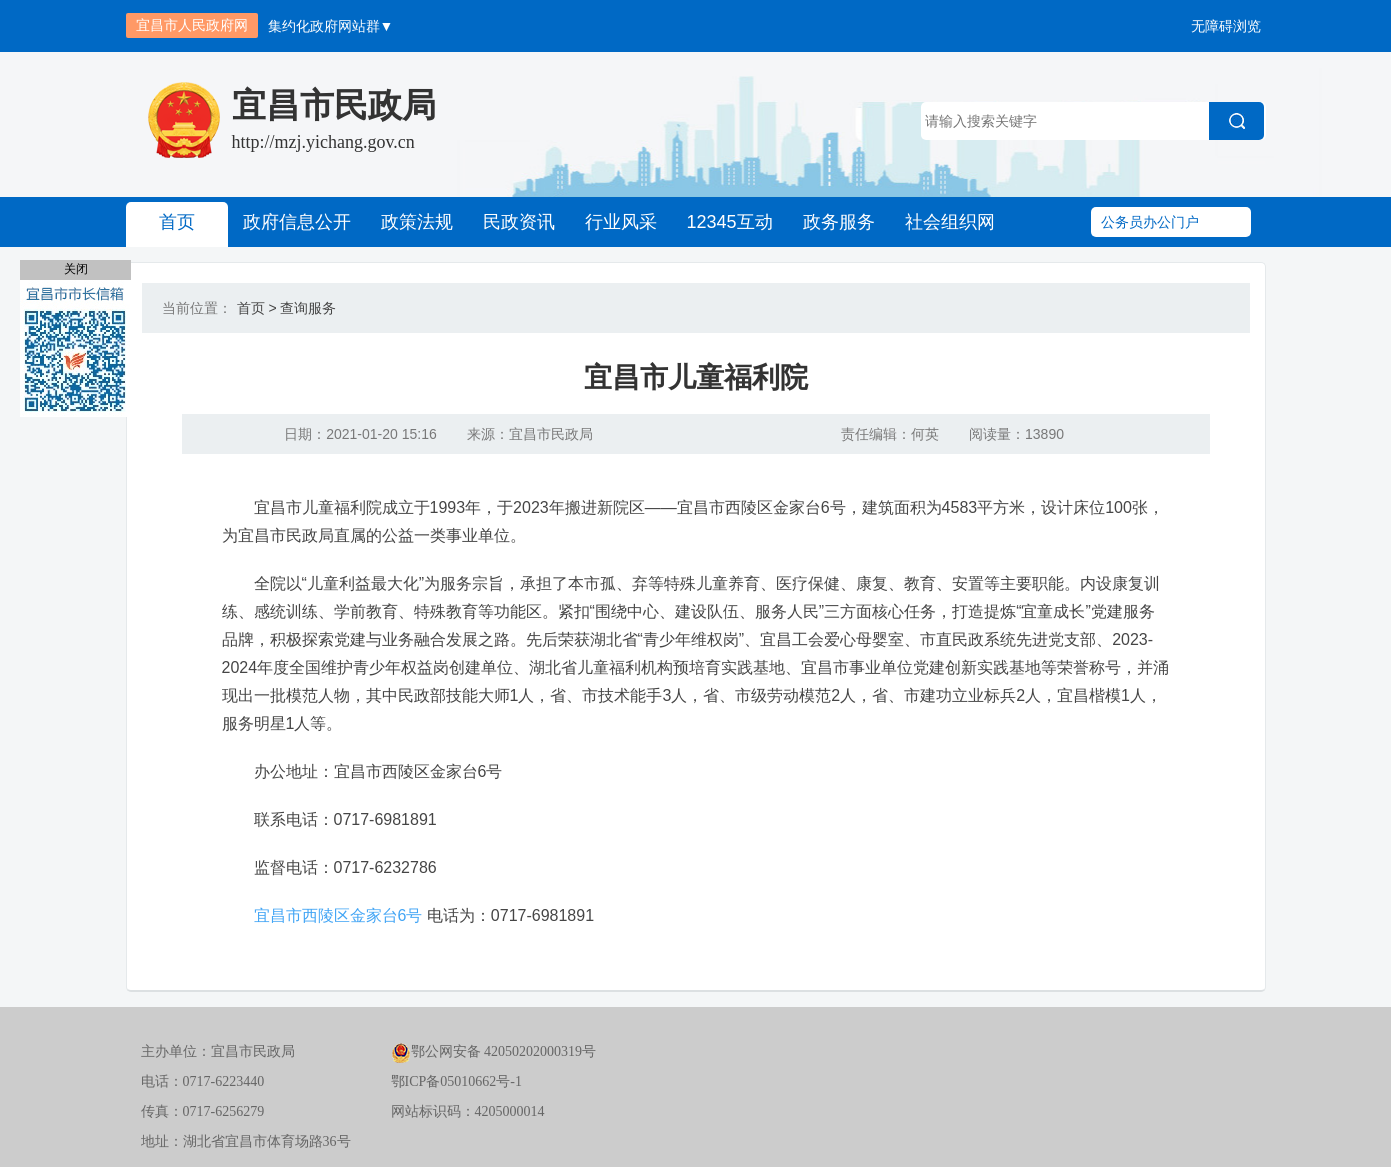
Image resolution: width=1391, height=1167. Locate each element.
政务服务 (839, 222)
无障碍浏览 (1226, 26)
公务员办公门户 (1150, 222)
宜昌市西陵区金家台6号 (338, 915)
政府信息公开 (297, 222)
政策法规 (417, 222)
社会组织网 (950, 222)
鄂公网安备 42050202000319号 (494, 1051)
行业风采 (621, 222)
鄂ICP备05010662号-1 (456, 1081)
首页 (177, 222)
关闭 (76, 269)
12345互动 (730, 222)
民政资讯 (519, 222)
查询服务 (308, 308)
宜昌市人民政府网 (192, 25)
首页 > (257, 308)
